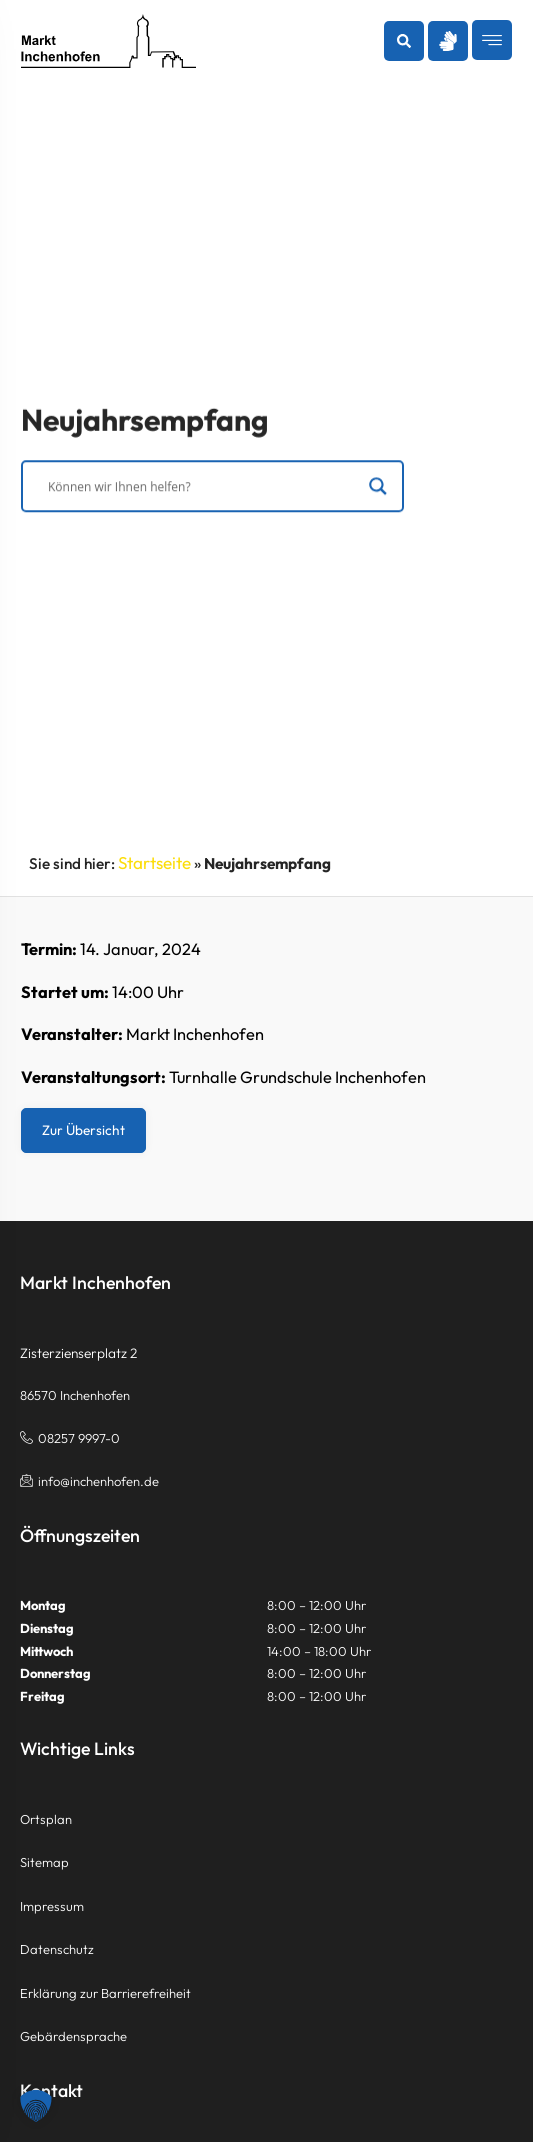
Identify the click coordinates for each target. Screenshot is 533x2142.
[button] (404, 41)
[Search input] (203, 488)
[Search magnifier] (377, 488)
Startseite (154, 862)
